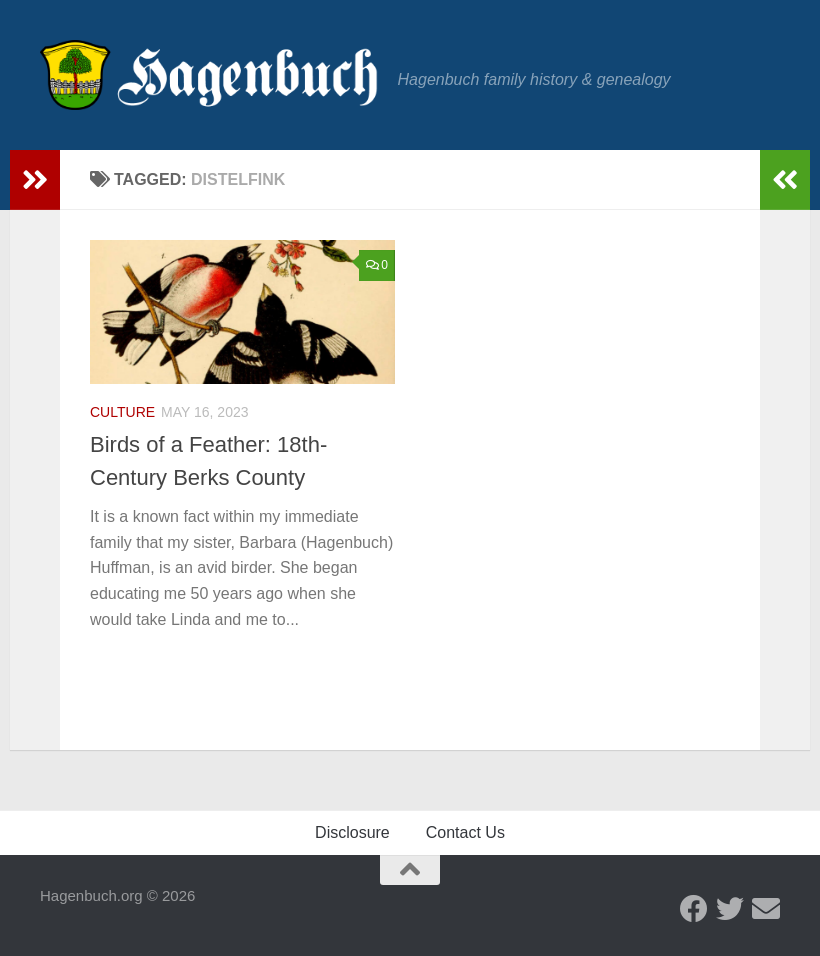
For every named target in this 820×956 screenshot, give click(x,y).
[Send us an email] (766, 909)
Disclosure (352, 832)
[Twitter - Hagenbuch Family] (730, 909)
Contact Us (465, 832)
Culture (122, 412)
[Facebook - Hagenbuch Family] (694, 909)
